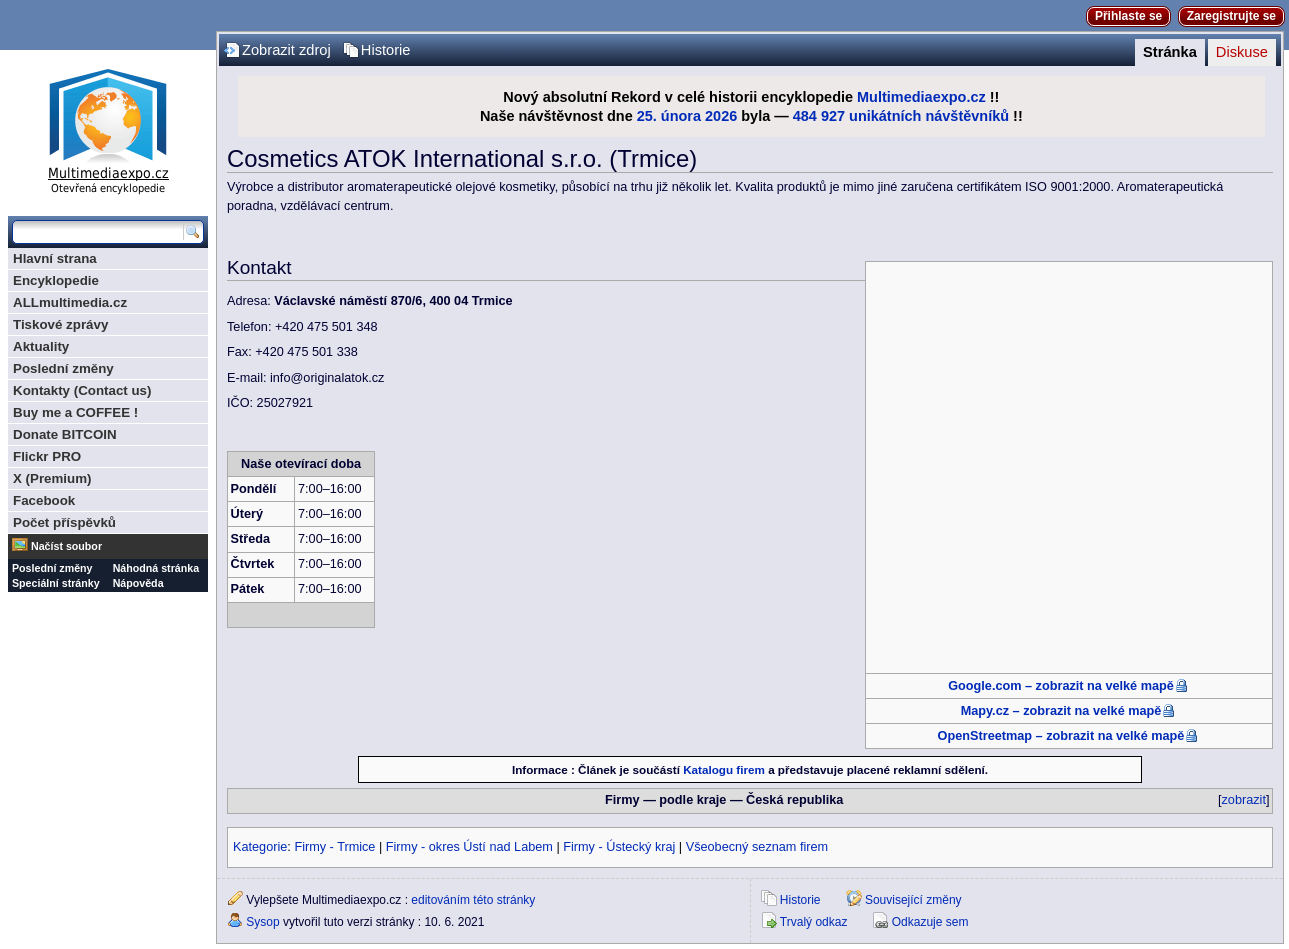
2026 (721, 116)
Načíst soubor (66, 546)
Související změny (913, 900)
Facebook (44, 500)
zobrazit (1244, 800)
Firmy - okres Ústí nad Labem (469, 847)
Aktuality (41, 346)
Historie (386, 50)
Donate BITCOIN (65, 434)
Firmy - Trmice (334, 847)
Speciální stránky (56, 583)
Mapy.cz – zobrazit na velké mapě (1061, 711)
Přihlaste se (1128, 16)
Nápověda (138, 583)
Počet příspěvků (64, 522)
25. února (669, 116)
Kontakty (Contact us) (82, 390)
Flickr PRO (47, 456)
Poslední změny (63, 368)
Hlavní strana (55, 258)
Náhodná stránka (156, 568)
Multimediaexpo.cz (921, 97)
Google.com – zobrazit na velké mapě (1061, 686)
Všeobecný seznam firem (757, 847)
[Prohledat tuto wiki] (98, 232)
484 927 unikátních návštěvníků (901, 116)
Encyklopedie (56, 280)
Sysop (262, 922)
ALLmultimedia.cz (70, 302)
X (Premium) (52, 478)
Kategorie (260, 847)
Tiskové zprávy (60, 324)
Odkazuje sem (930, 922)
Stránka (1170, 52)
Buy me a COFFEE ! (75, 412)
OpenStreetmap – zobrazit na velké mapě (1061, 736)
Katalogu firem (724, 769)
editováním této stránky (473, 900)
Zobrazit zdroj (286, 50)
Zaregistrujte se (1231, 16)
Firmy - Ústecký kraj (619, 847)
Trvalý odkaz (814, 922)
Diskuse (1242, 52)
